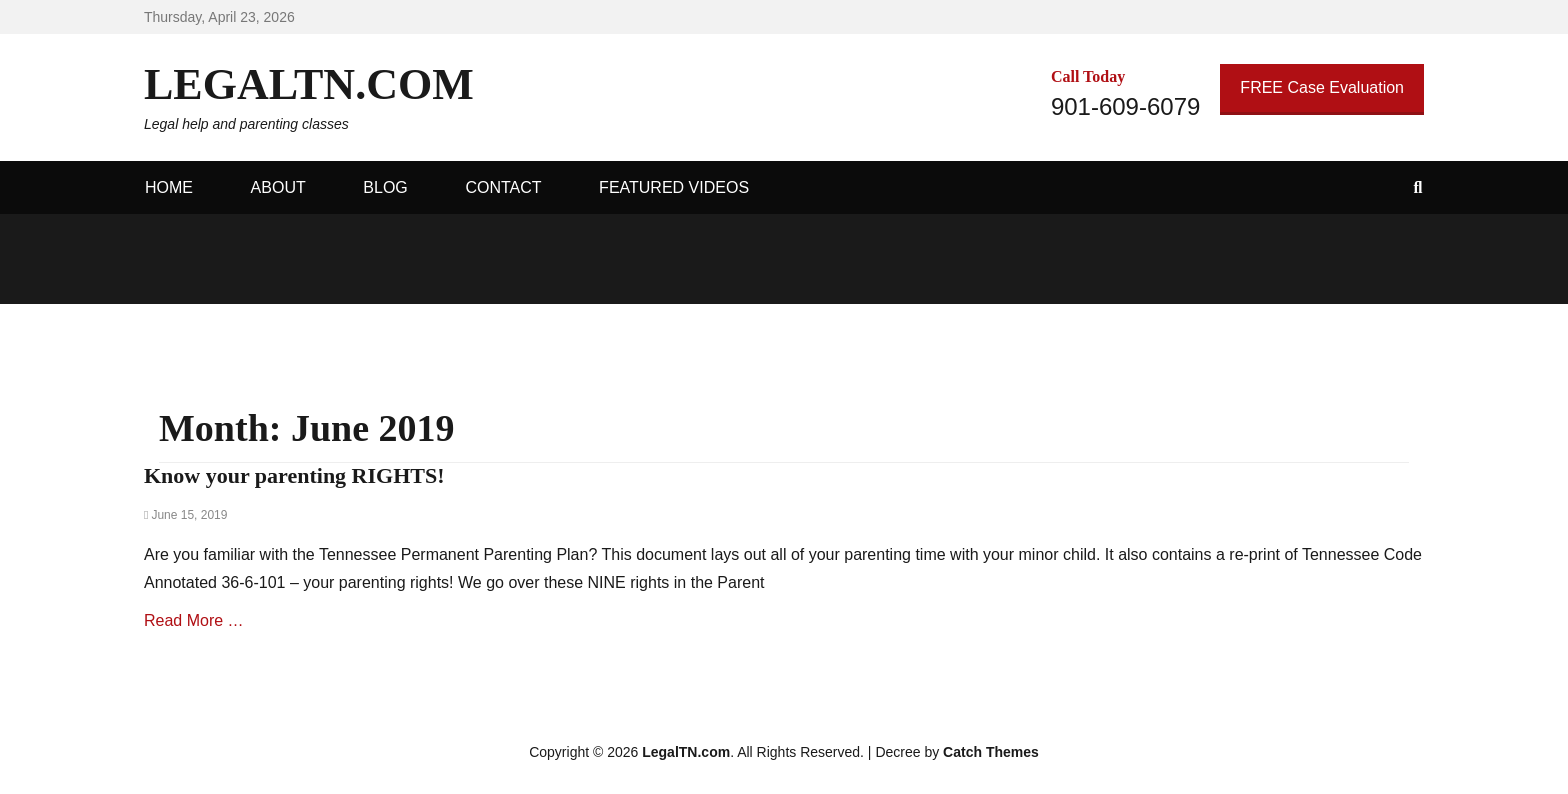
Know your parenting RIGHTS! (294, 475)
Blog (385, 187)
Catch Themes (991, 752)
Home (169, 187)
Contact (503, 187)
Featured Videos (674, 187)
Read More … (194, 620)
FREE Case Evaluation (1322, 87)
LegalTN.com (309, 84)
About (278, 187)
